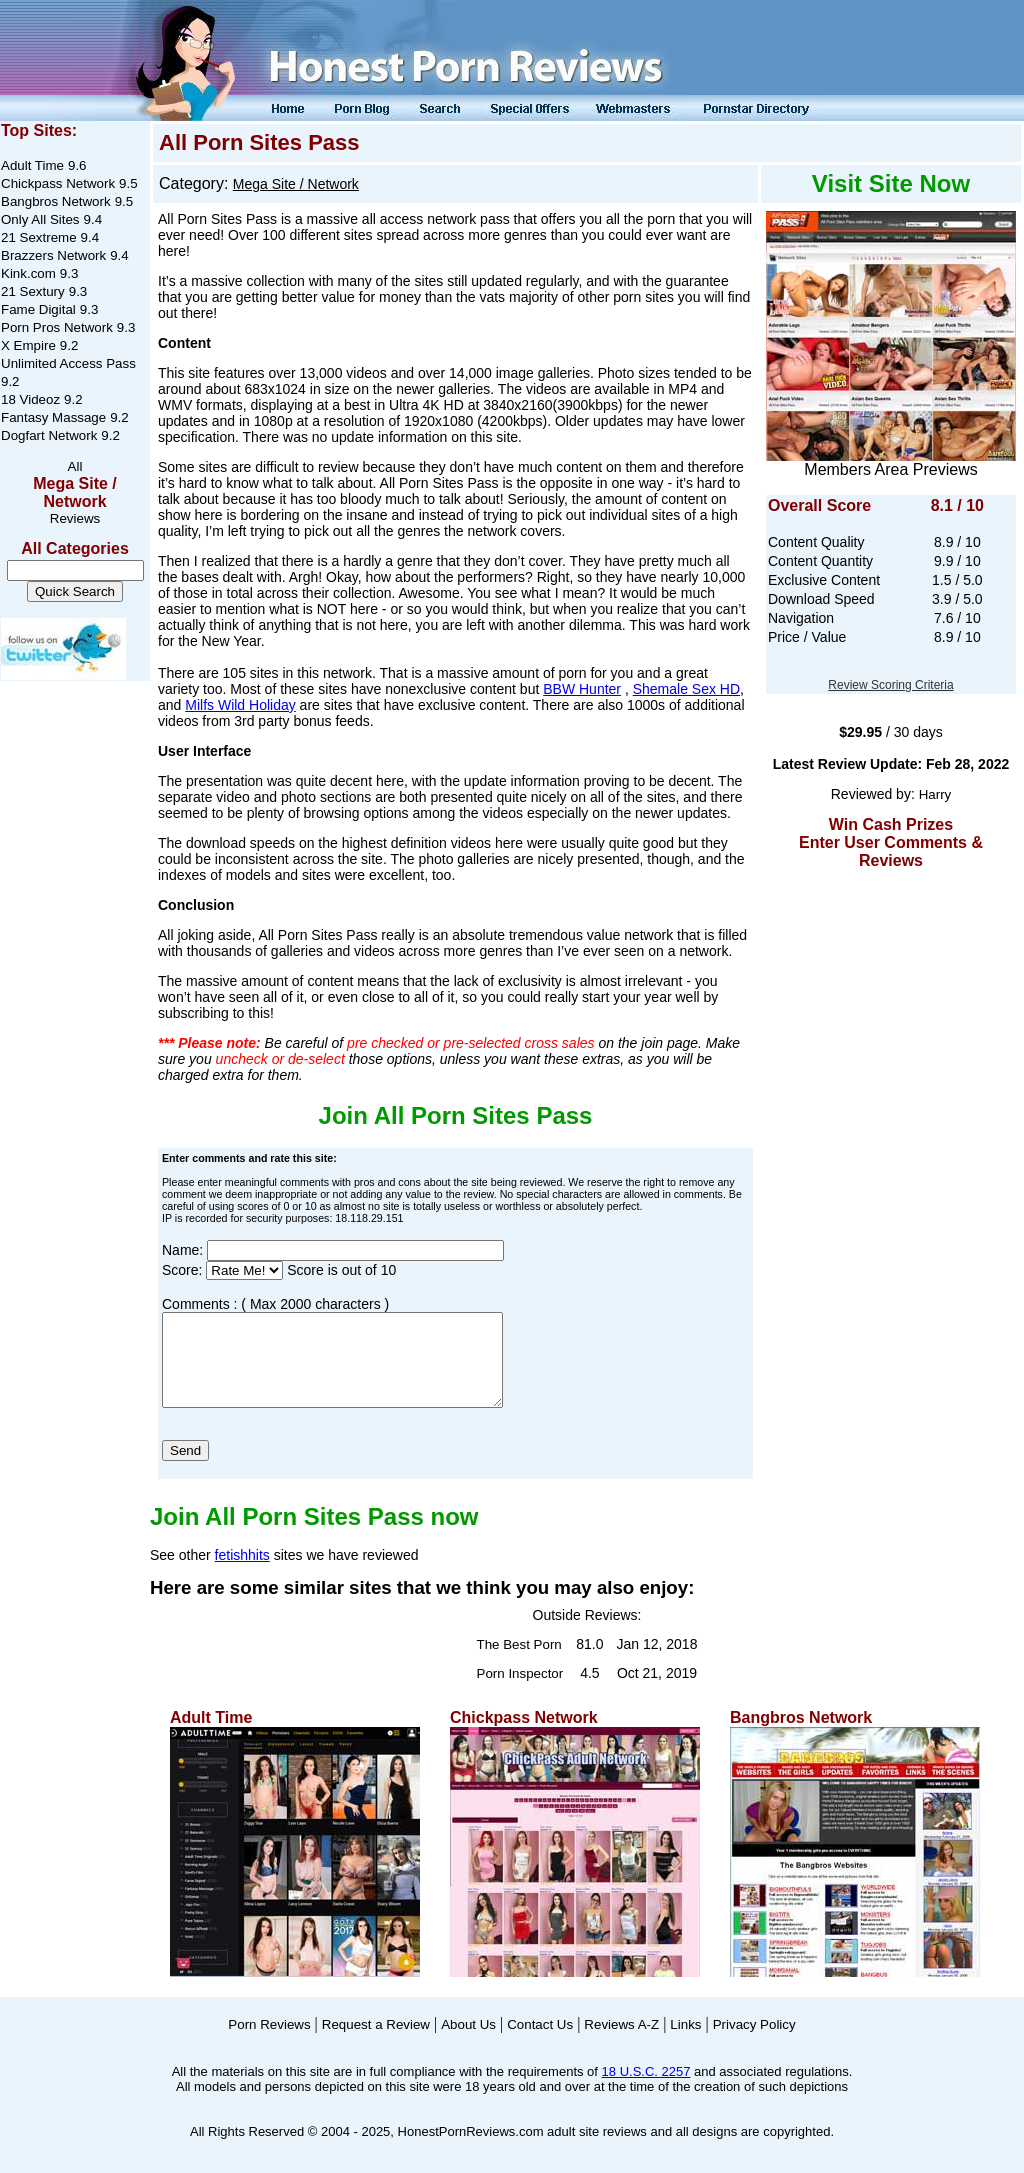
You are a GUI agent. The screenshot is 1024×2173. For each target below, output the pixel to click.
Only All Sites (40, 219)
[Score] (244, 1270)
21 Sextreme (39, 237)
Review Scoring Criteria (890, 685)
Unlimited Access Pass (68, 363)
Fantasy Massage (53, 417)
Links (685, 2042)
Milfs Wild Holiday (240, 705)
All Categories (75, 548)
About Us (468, 2042)
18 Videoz (30, 399)
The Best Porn (519, 1662)
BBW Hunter (582, 689)
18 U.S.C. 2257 (646, 2089)
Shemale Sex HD (686, 689)
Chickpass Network (58, 183)
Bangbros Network (56, 201)
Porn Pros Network (57, 327)
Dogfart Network (49, 435)
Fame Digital (38, 309)
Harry (935, 794)
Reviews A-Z (621, 2042)
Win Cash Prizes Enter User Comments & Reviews (891, 842)
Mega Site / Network (75, 492)
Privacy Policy (754, 2042)
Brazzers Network (53, 255)
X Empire (28, 345)
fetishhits (242, 1573)
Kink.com (28, 273)
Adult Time (32, 165)
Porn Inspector (520, 1691)
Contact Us (540, 2042)
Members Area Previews (890, 469)
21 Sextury (33, 291)
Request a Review (376, 2042)
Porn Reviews (269, 2042)
